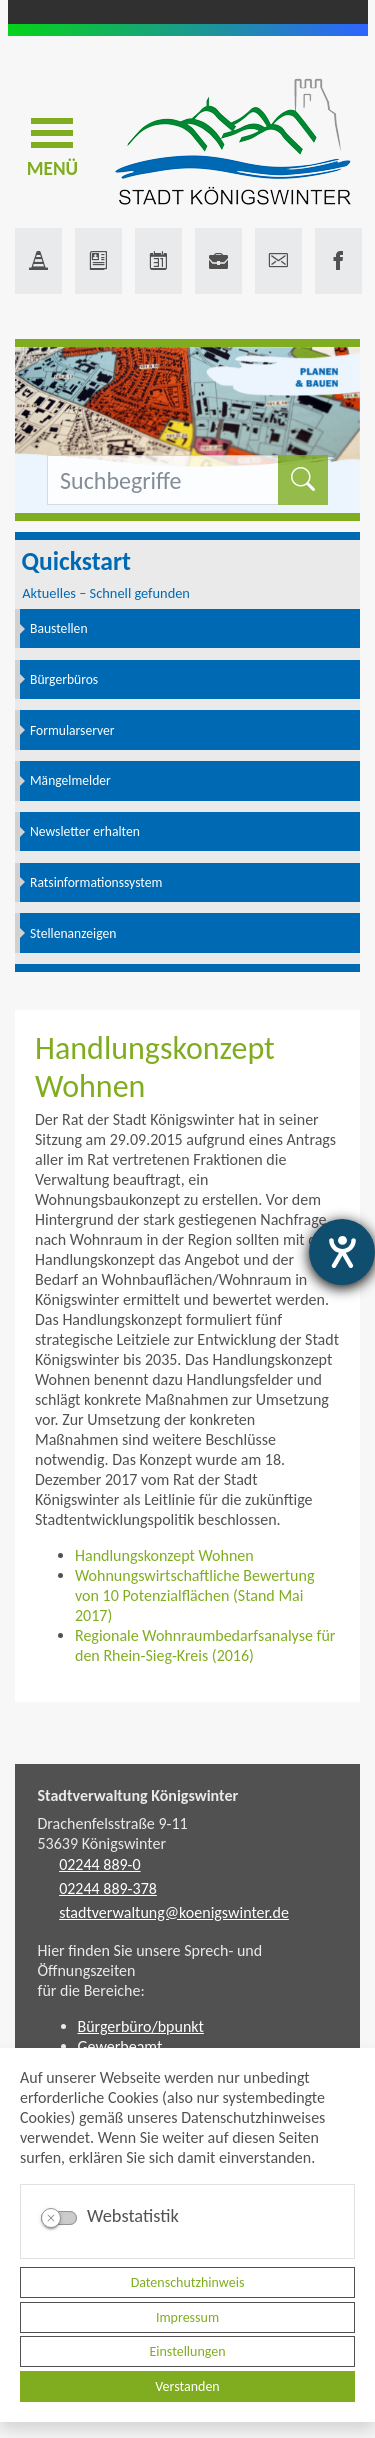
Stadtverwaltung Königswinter (138, 1795)
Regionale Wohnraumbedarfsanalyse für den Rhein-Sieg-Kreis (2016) (205, 1645)
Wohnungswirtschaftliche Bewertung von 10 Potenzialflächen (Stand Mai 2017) (194, 1595)
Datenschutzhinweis (188, 2282)
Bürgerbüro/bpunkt (141, 2026)
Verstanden (187, 2386)
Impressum (187, 2317)
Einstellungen (187, 2351)
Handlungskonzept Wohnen (164, 1555)
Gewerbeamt (120, 2046)
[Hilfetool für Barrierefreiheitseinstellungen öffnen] (342, 1252)
